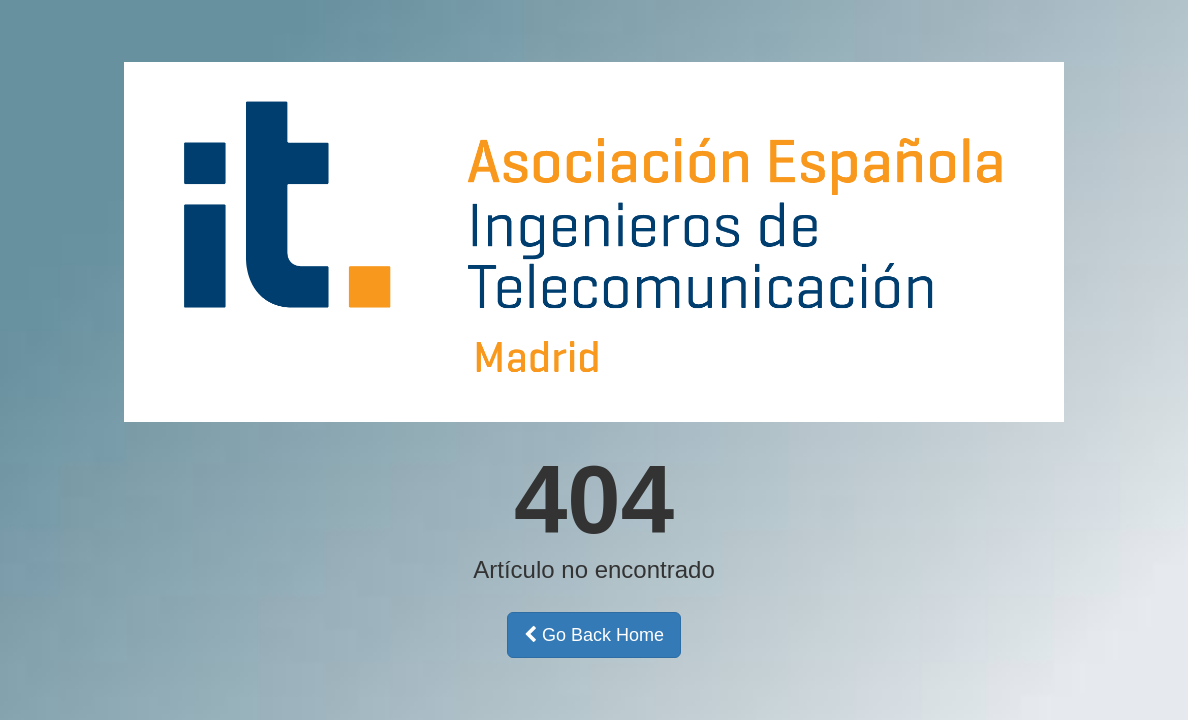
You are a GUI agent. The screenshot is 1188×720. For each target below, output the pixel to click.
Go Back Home (594, 635)
